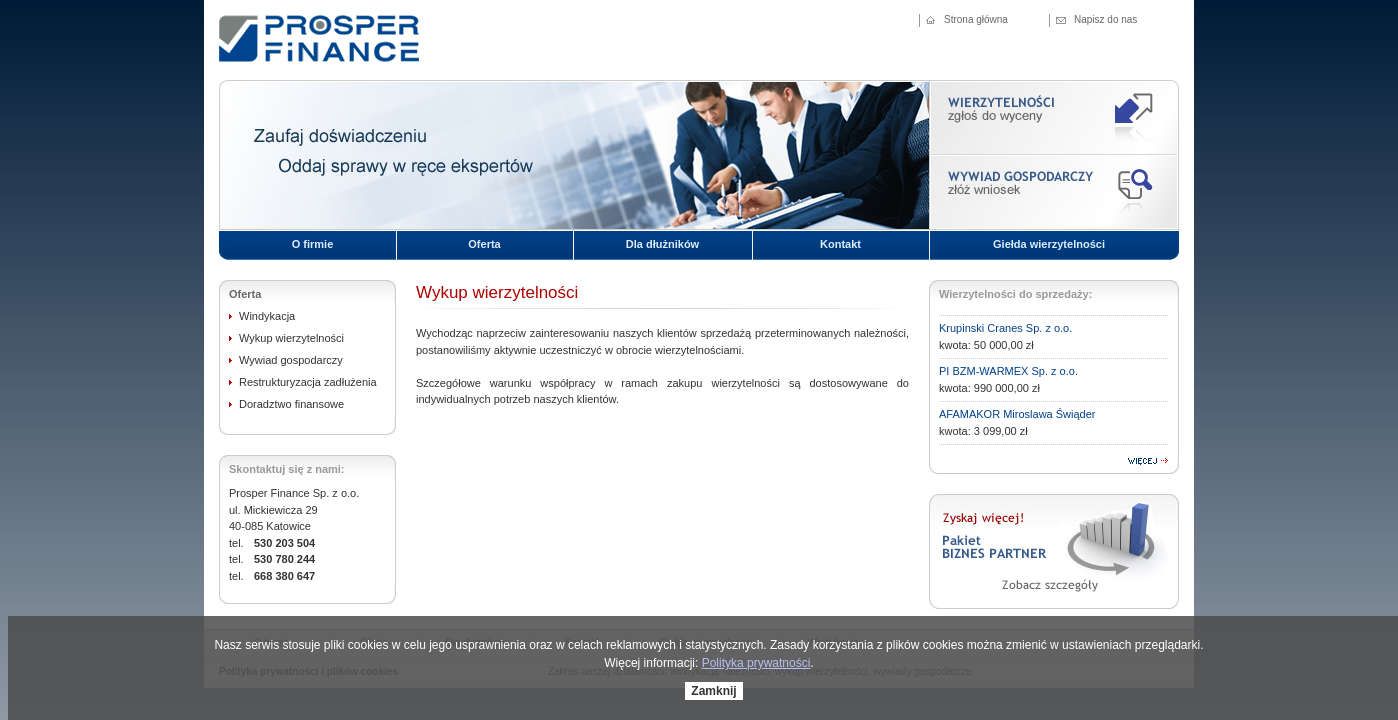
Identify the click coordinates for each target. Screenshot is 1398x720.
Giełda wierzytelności (1049, 244)
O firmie (313, 244)
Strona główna (976, 19)
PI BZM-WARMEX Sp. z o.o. (1008, 371)
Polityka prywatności (756, 663)
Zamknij (713, 691)
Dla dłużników (662, 244)
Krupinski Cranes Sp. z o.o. (1005, 328)
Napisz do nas (1105, 19)
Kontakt (840, 244)
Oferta (484, 244)
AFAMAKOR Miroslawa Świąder (1017, 414)
